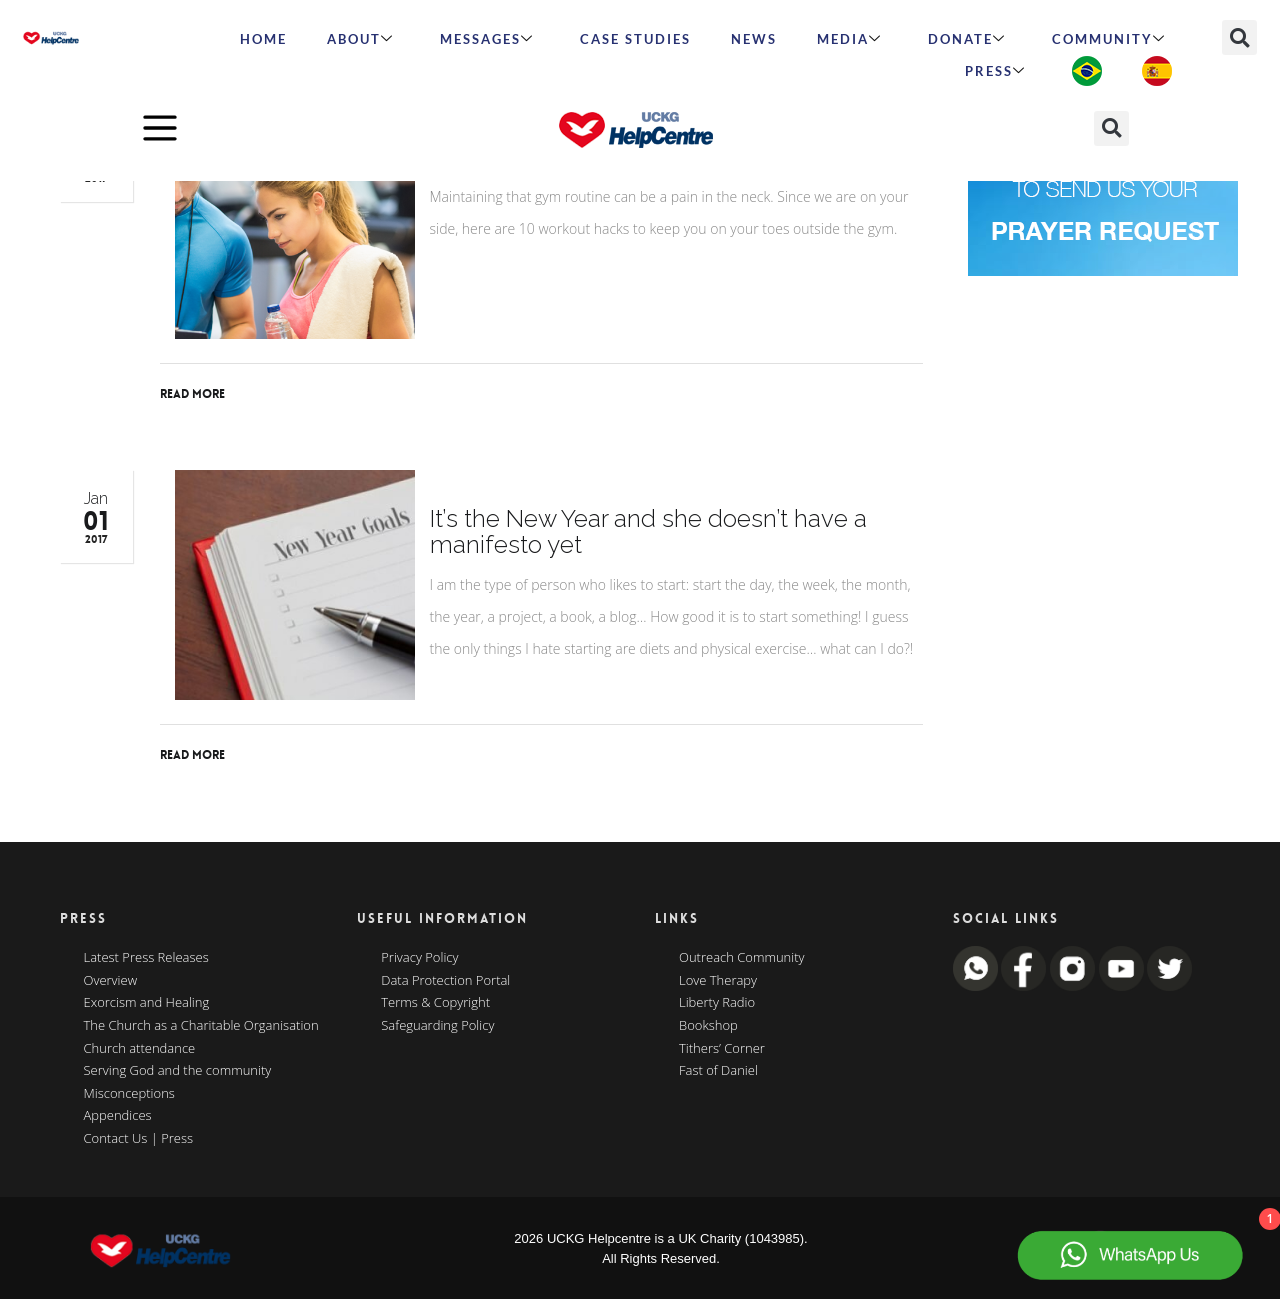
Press (995, 71)
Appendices (118, 1116)
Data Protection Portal (445, 981)
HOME (263, 39)
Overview (111, 981)
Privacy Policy (419, 958)
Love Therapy (718, 981)
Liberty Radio (717, 1003)
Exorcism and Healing (147, 1003)
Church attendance (140, 1049)
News (754, 39)
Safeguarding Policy (437, 1026)
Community (1109, 39)
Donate (967, 39)
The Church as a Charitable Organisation (201, 1026)
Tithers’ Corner (722, 1049)
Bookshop (708, 1026)
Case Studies (635, 39)
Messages (487, 39)
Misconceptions (129, 1094)
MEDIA (849, 39)
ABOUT (360, 39)
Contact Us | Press (139, 1139)
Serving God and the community (178, 1071)
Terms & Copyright (435, 1003)
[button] (1239, 37)
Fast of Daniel (718, 1071)
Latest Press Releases (146, 958)
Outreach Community (742, 958)
